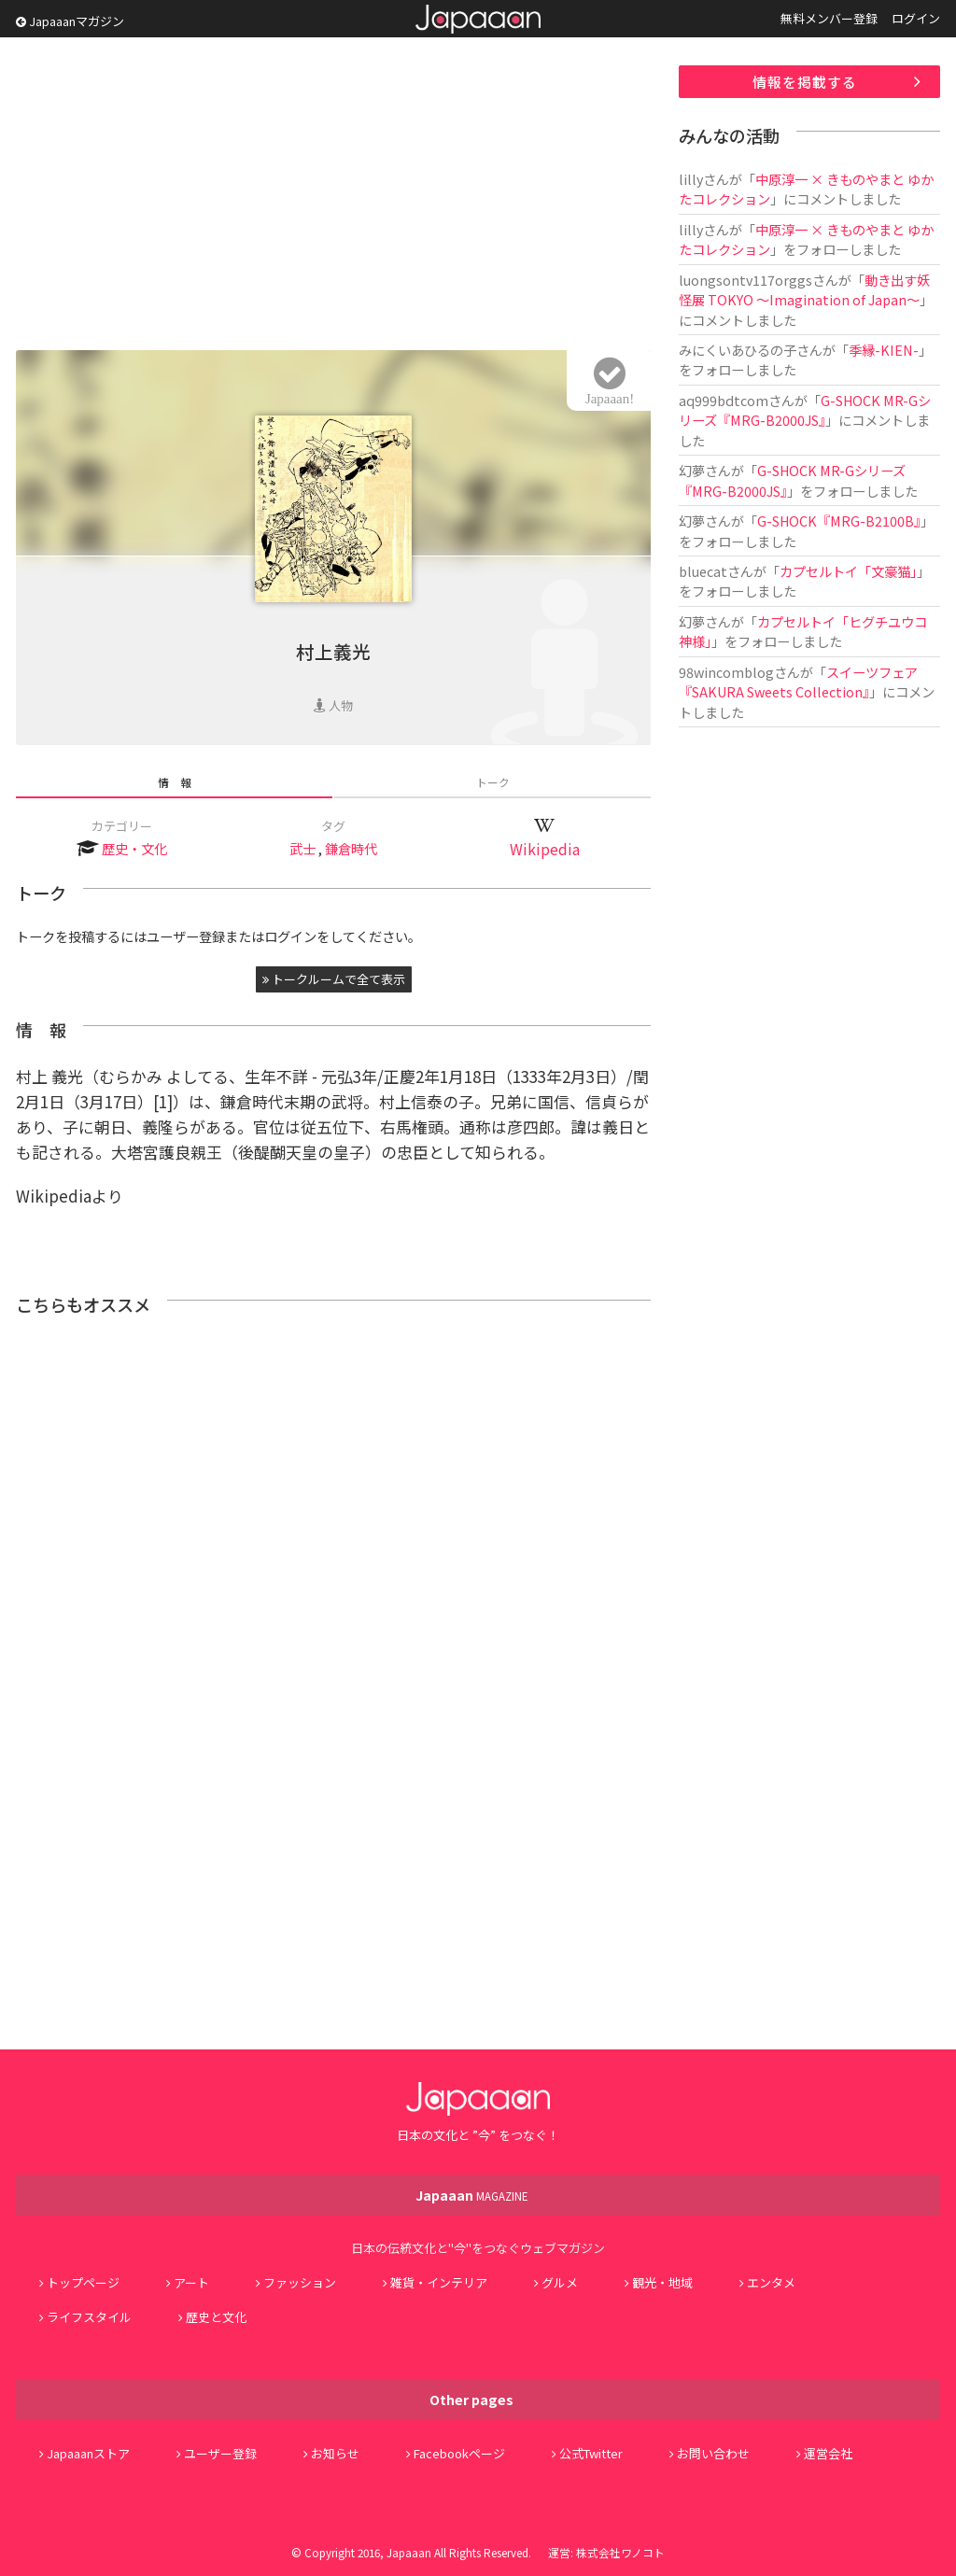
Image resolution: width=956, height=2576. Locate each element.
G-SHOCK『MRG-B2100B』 (839, 520)
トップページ (83, 2282)
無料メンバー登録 (829, 18)
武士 (302, 848)
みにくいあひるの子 (737, 349)
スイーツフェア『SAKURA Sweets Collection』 (798, 681)
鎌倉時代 (351, 848)
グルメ (559, 2282)
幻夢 (692, 470)
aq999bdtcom (723, 400)
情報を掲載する (804, 81)
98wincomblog (726, 672)
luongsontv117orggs (745, 279)
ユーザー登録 (220, 2453)
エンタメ (771, 2282)
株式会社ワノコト (620, 2552)
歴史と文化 (216, 2317)
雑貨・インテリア (438, 2282)
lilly (691, 179)
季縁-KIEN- (884, 349)
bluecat (703, 571)
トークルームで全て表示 (333, 979)
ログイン (916, 18)
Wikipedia (545, 849)
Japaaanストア (88, 2453)
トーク (493, 782)
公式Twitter (591, 2453)
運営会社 (828, 2453)
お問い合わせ (713, 2453)
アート (191, 2282)
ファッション (299, 2282)
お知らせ (335, 2453)
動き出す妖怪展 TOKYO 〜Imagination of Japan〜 (804, 289)
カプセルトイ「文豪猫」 (848, 571)
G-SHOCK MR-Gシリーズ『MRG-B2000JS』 (805, 409)
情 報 (174, 782)
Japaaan (478, 19)
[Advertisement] (333, 196)
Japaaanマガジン (70, 21)
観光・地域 (662, 2282)
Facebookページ (459, 2453)
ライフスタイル (89, 2317)
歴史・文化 (134, 848)
